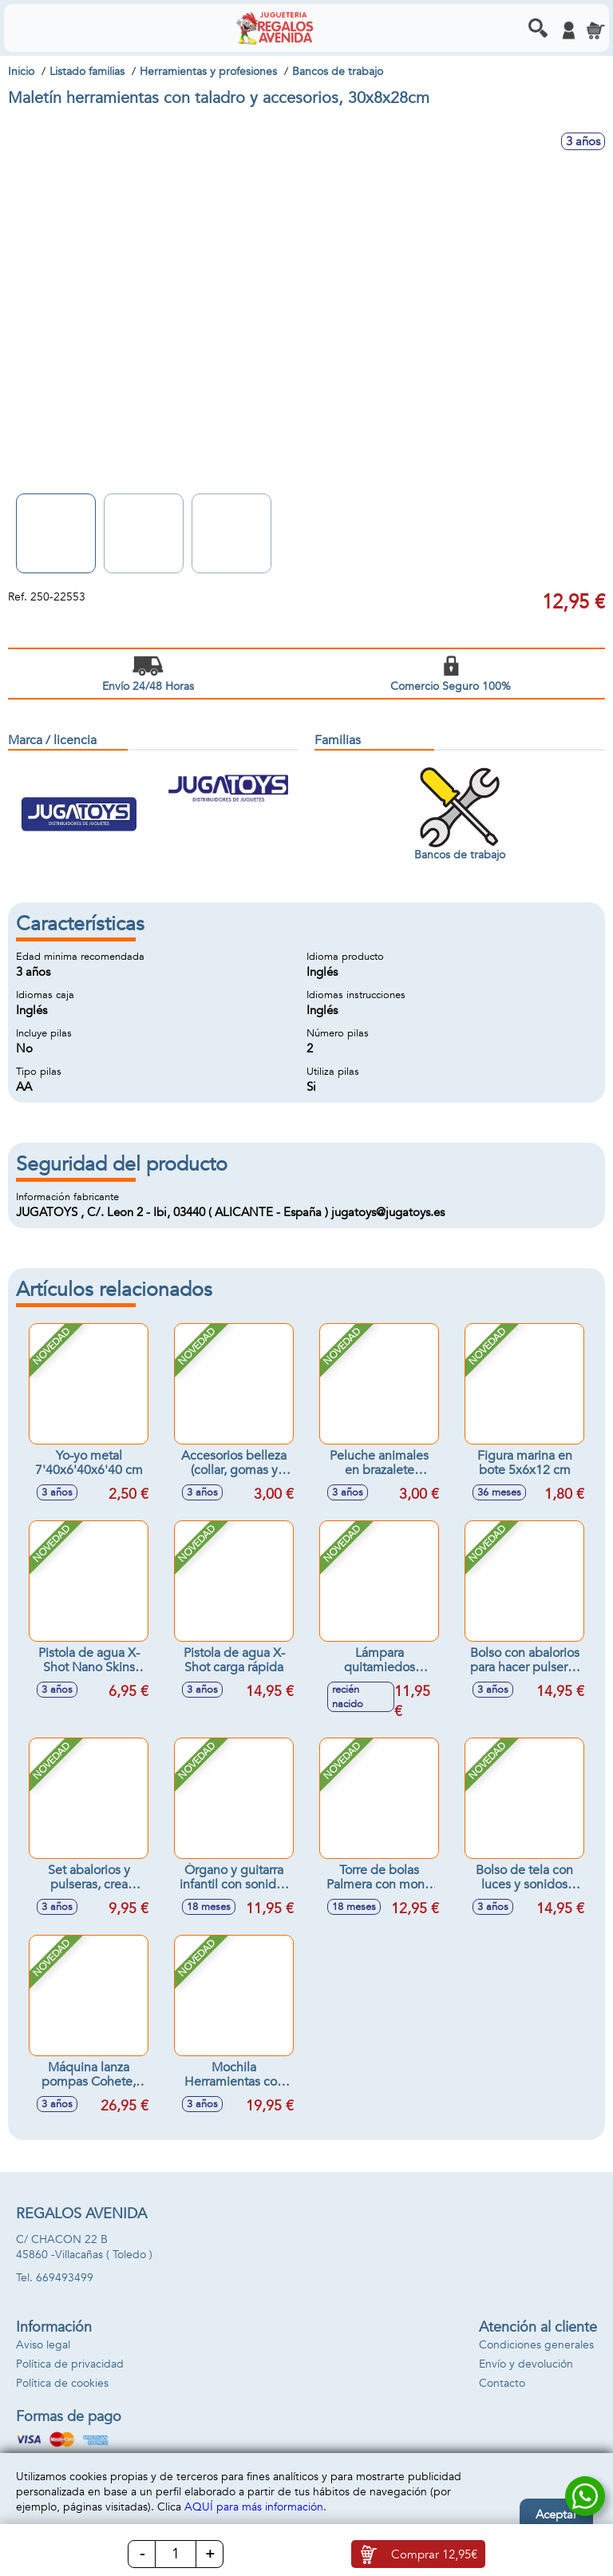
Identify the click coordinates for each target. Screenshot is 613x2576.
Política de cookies (62, 2383)
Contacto (502, 2383)
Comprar (434, 2554)
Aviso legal (43, 2344)
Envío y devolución (526, 2364)
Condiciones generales (536, 2344)
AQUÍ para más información (253, 2507)
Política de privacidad (70, 2364)
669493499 (64, 2277)
